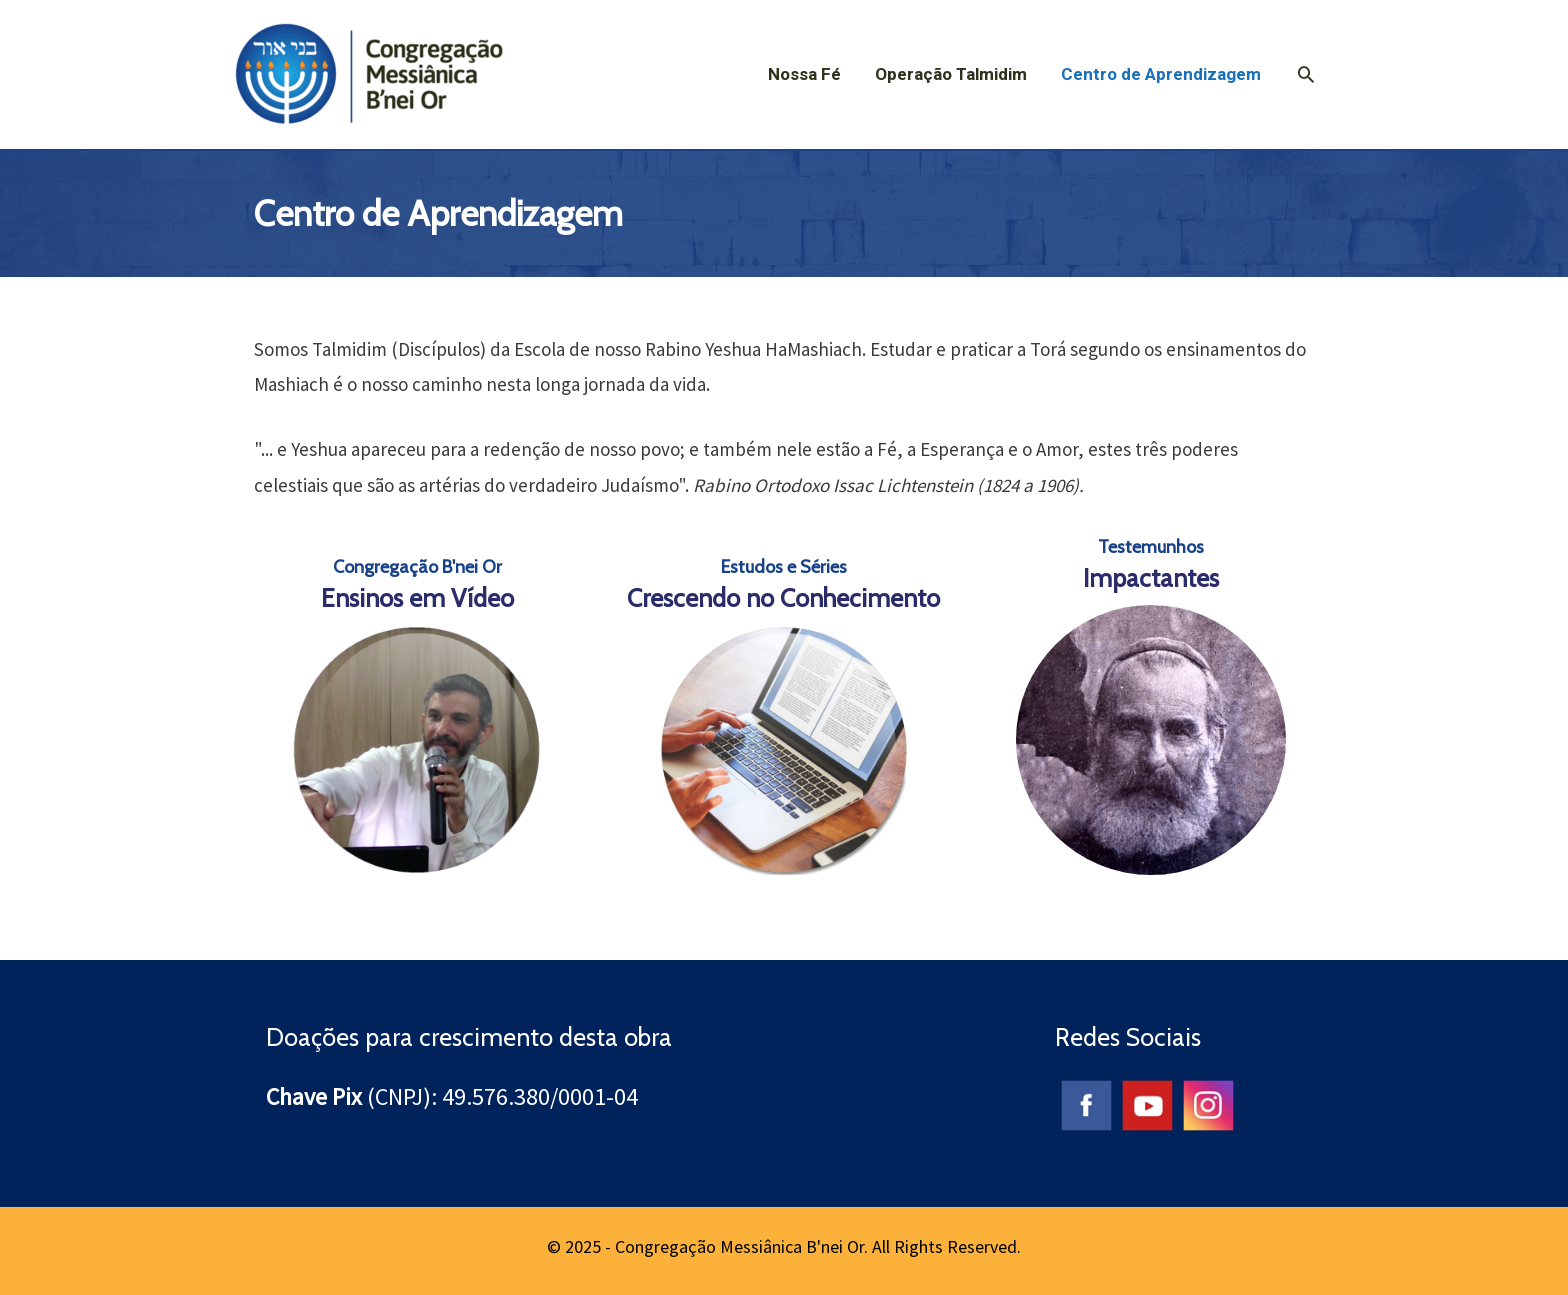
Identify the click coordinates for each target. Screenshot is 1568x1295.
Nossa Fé (804, 74)
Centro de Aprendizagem (1161, 74)
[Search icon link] (1306, 74)
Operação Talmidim (951, 74)
